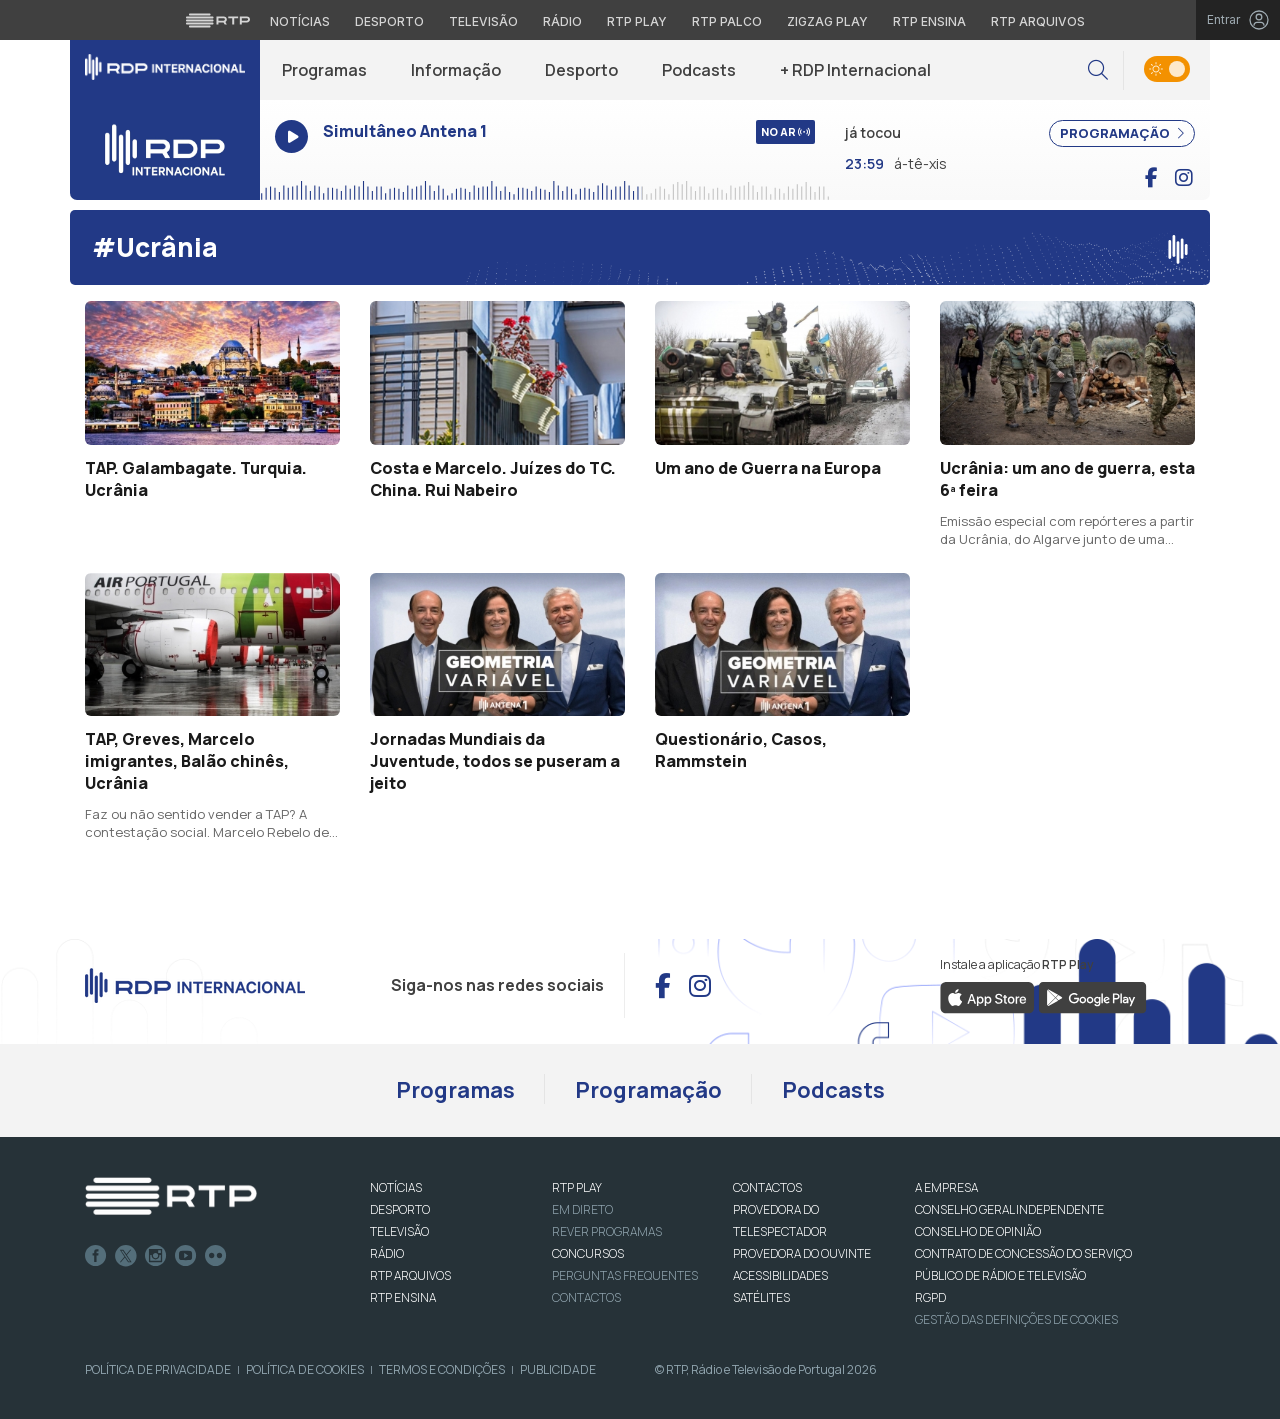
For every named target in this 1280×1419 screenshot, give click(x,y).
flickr (216, 1256)
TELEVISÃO (399, 1231)
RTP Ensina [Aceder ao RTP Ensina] (929, 21)
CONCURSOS (588, 1253)
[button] (1098, 70)
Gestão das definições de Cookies (1016, 1319)
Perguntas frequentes (625, 1275)
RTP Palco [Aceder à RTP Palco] (727, 21)
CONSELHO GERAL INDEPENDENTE (1009, 1209)
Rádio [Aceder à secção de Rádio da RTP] (562, 21)
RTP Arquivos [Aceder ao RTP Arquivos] (1038, 21)
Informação (456, 70)
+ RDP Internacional (855, 70)
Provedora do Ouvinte (802, 1253)
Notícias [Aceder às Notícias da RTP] (300, 21)
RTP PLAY (577, 1187)
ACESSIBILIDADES (780, 1275)
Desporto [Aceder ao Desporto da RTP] (389, 21)
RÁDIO (387, 1253)
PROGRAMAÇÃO (1122, 133)
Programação (648, 1090)
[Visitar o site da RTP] (218, 20)
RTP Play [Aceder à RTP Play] (637, 21)
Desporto (581, 70)
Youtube (186, 1256)
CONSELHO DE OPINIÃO (978, 1231)
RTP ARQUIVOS (410, 1275)
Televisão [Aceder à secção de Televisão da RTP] (483, 21)
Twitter (126, 1256)
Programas (324, 70)
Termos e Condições (442, 1369)
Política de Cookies (305, 1369)
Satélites (761, 1297)
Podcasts (699, 70)
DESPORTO (400, 1209)
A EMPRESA (946, 1187)
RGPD (930, 1297)
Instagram (156, 1256)
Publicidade (558, 1369)
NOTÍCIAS (396, 1187)
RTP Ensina (403, 1297)
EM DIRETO (582, 1209)
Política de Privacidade (158, 1369)
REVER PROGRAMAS (607, 1231)
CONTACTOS (767, 1187)
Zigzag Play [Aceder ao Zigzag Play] (827, 21)
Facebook (96, 1256)
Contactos (586, 1297)
